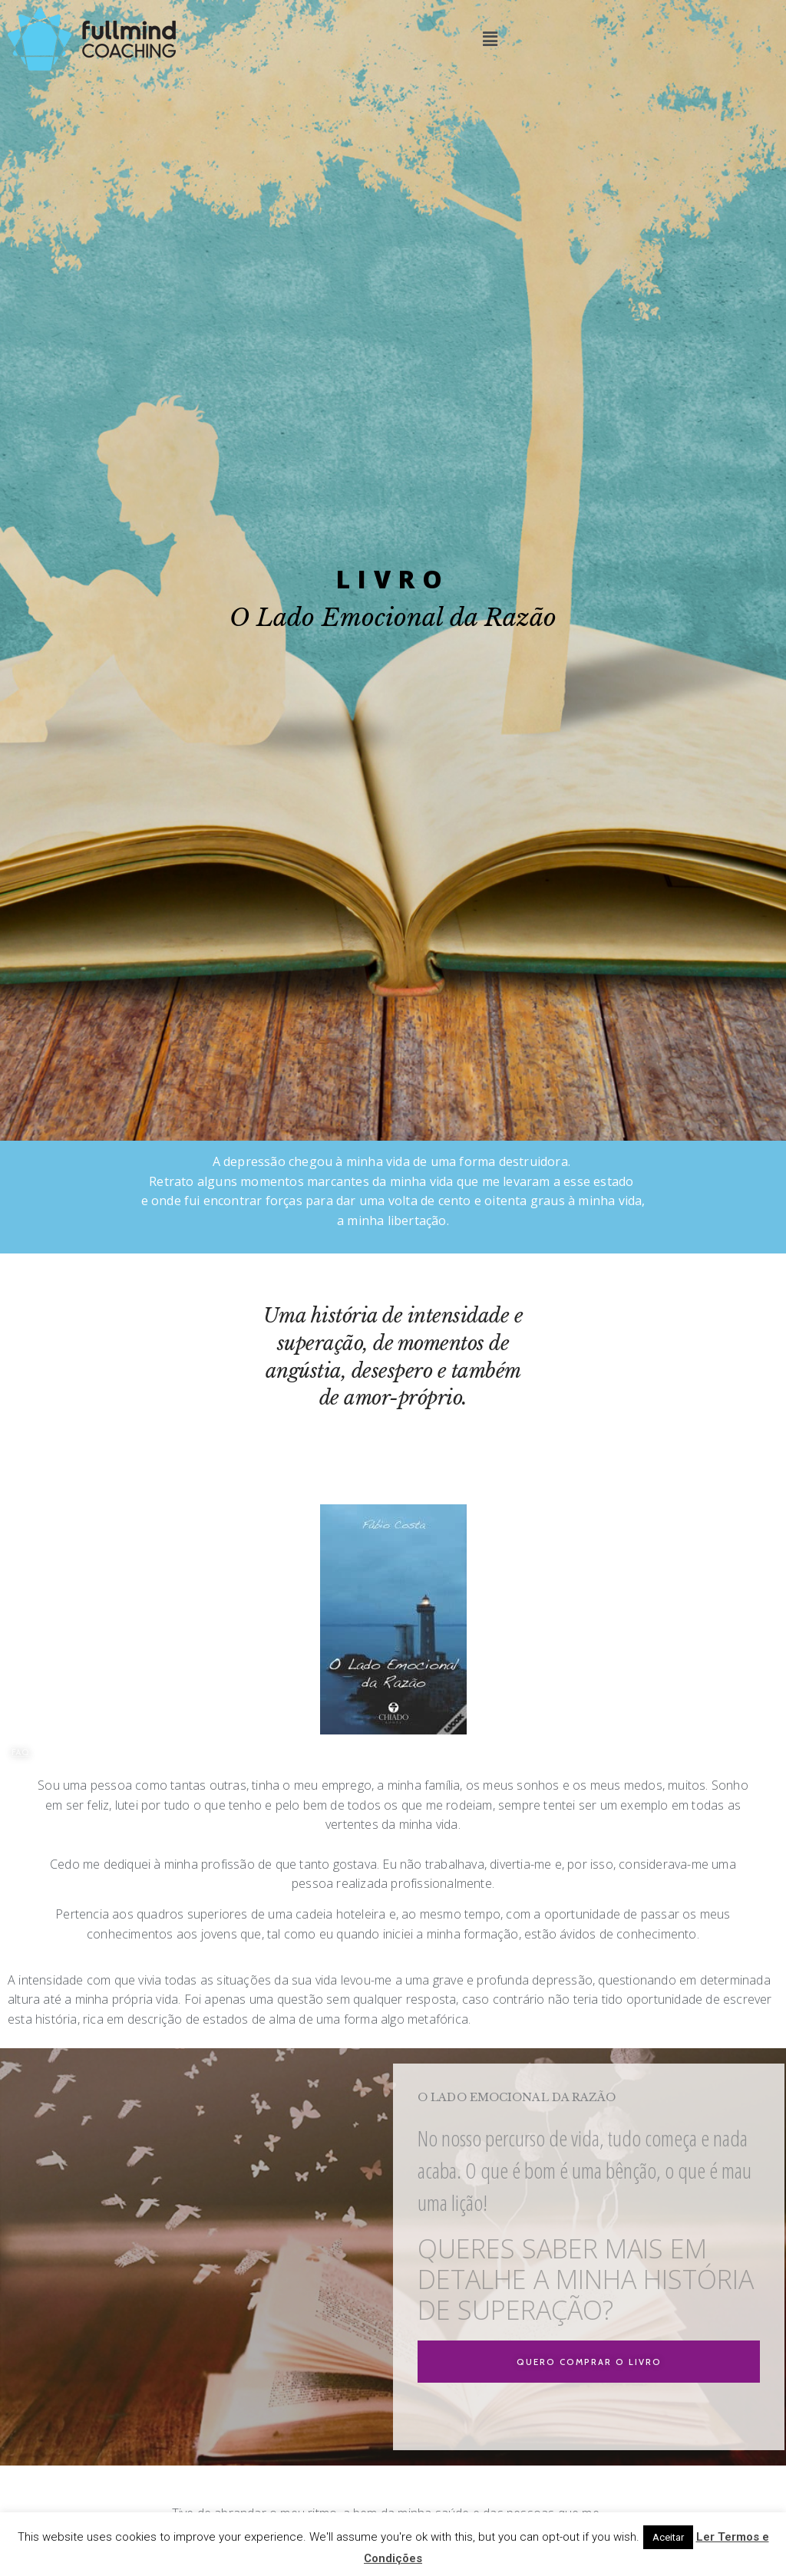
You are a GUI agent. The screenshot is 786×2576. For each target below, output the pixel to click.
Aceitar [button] (668, 2537)
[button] (21, 1753)
